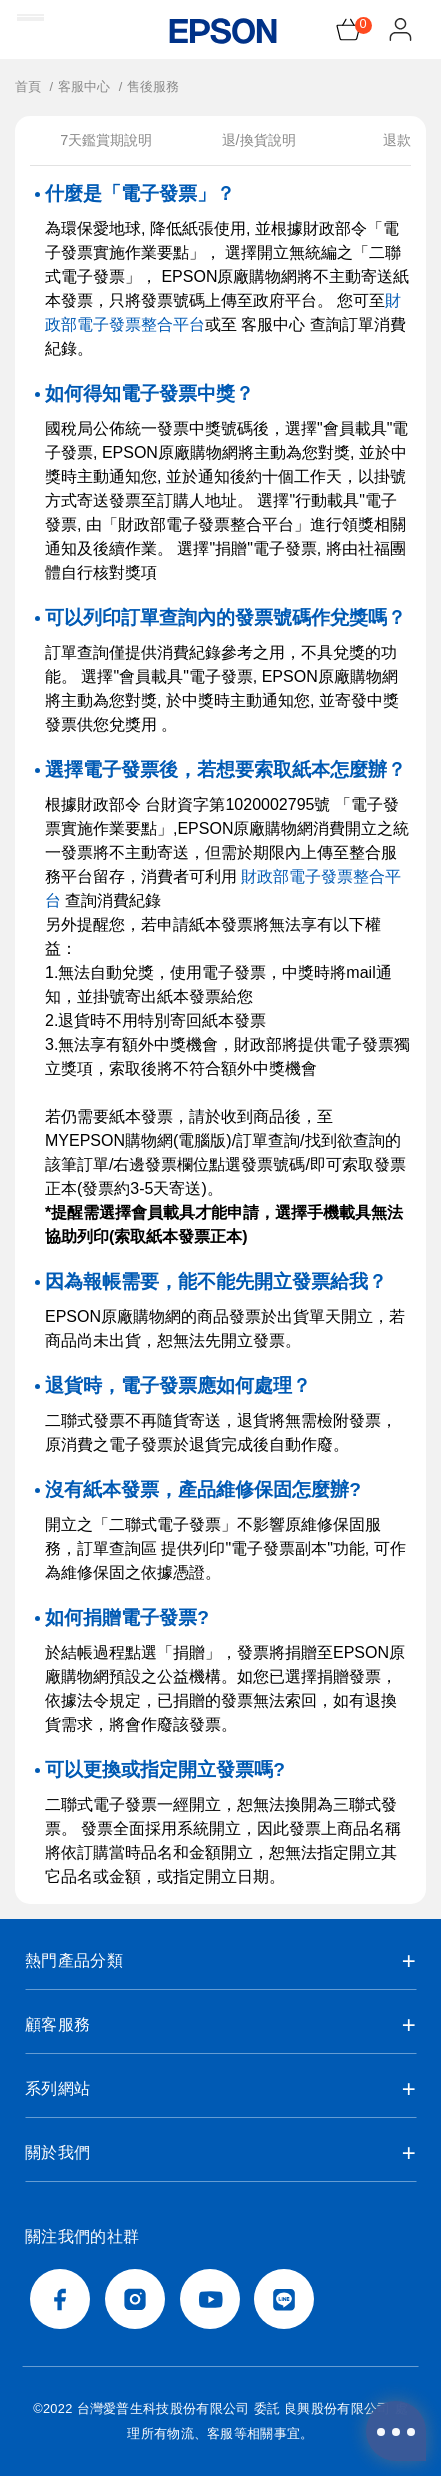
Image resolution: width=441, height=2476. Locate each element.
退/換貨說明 (259, 140)
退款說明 (411, 140)
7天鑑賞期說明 (106, 140)
